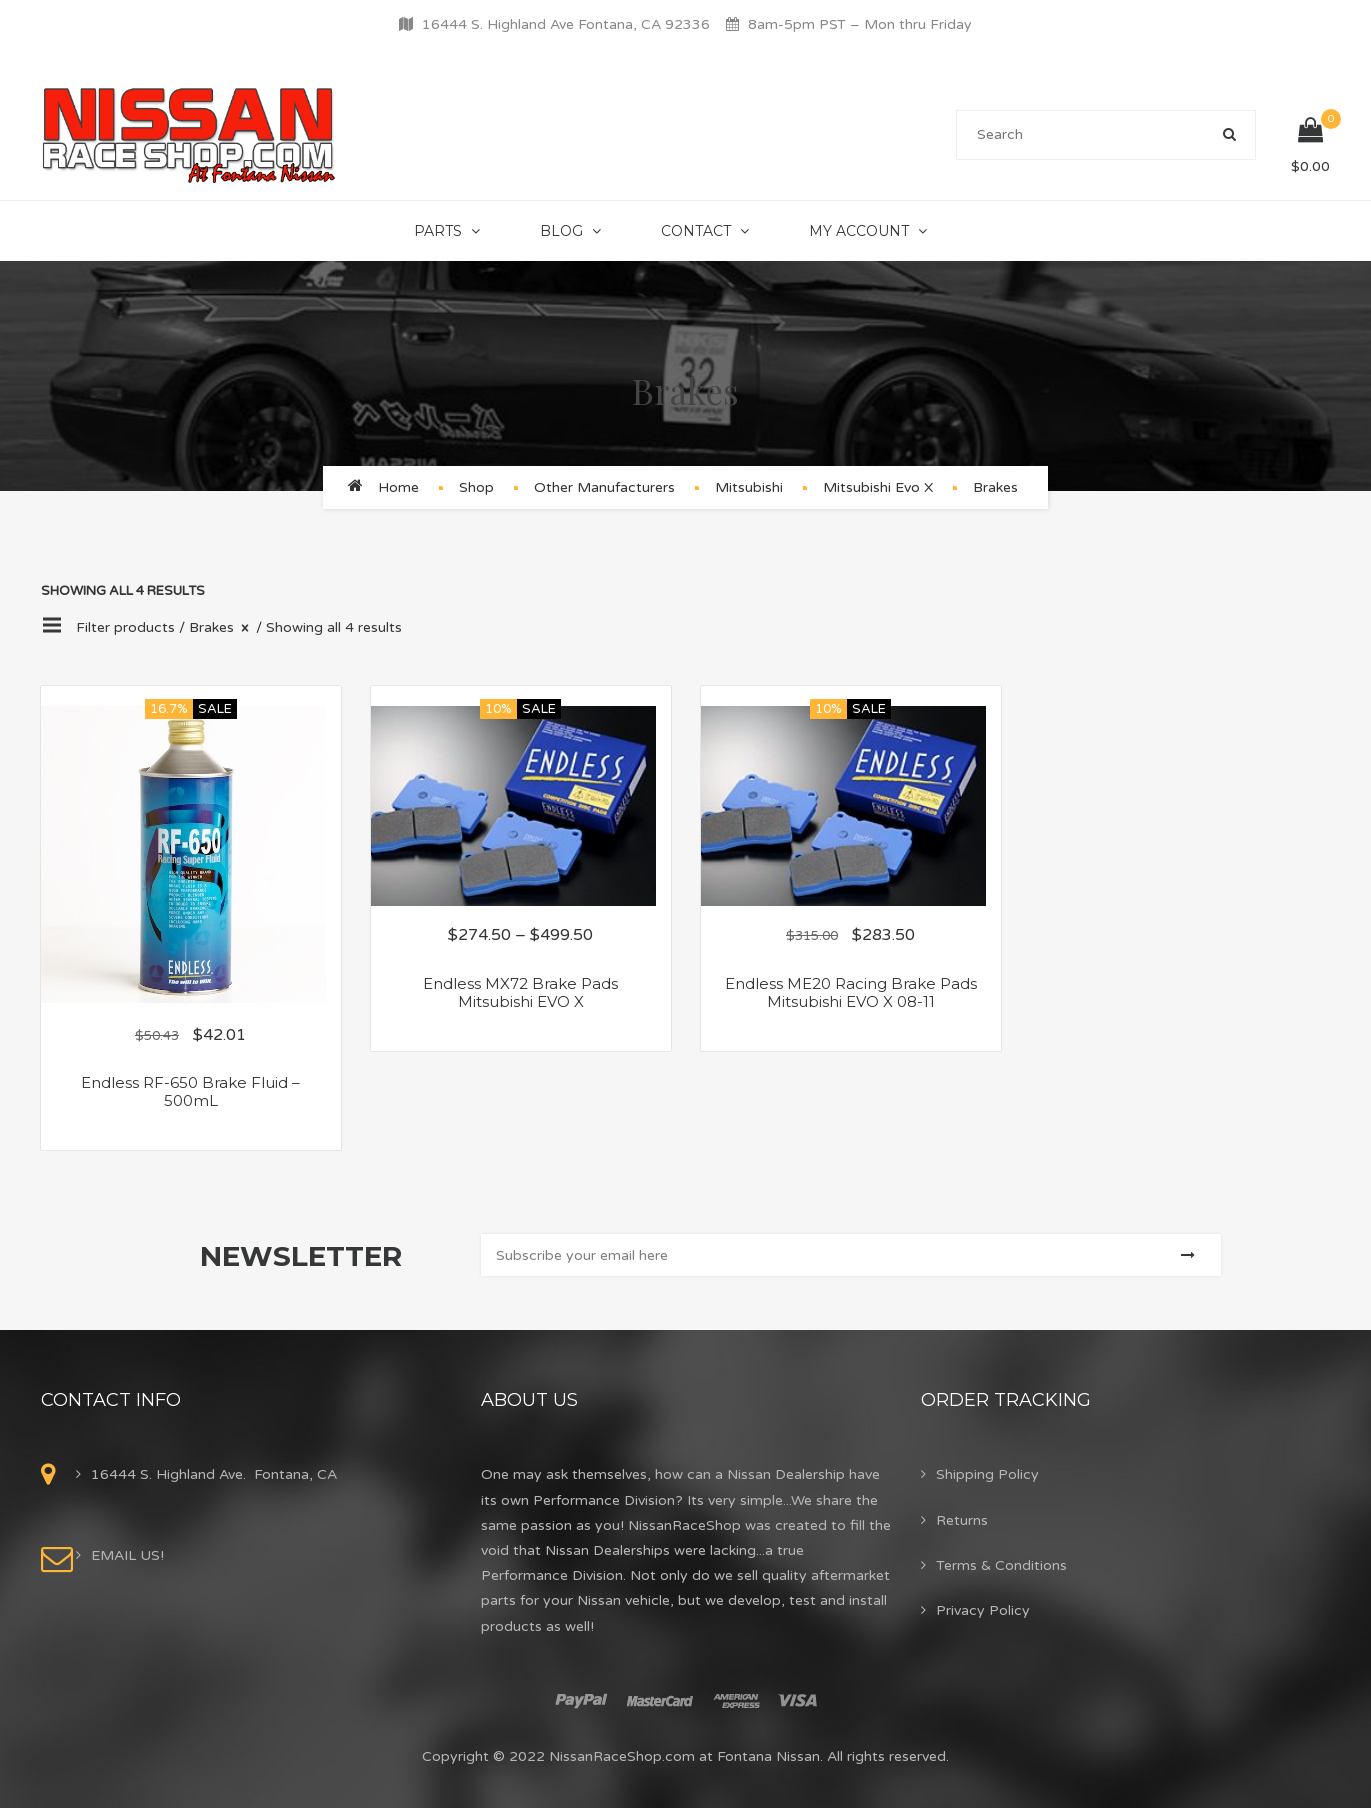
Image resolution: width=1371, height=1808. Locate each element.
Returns (962, 1520)
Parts (438, 231)
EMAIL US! (127, 1555)
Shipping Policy (987, 1474)
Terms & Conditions (1001, 1565)
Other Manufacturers (604, 487)
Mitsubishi (749, 487)
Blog (561, 231)
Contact (696, 231)
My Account (859, 231)
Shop (476, 487)
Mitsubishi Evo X (878, 487)
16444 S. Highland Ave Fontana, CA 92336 (566, 24)
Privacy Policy (983, 1610)
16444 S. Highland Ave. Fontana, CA (214, 1474)
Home (398, 487)
